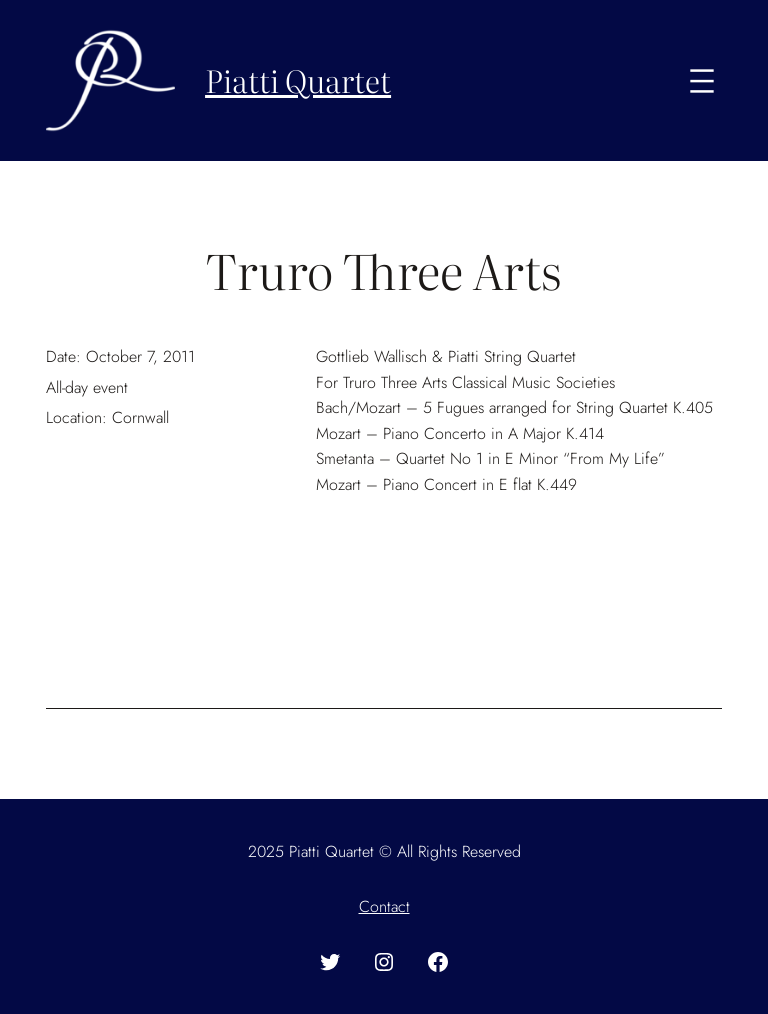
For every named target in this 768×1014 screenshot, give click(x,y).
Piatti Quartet (298, 79)
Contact (384, 906)
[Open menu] (702, 81)
